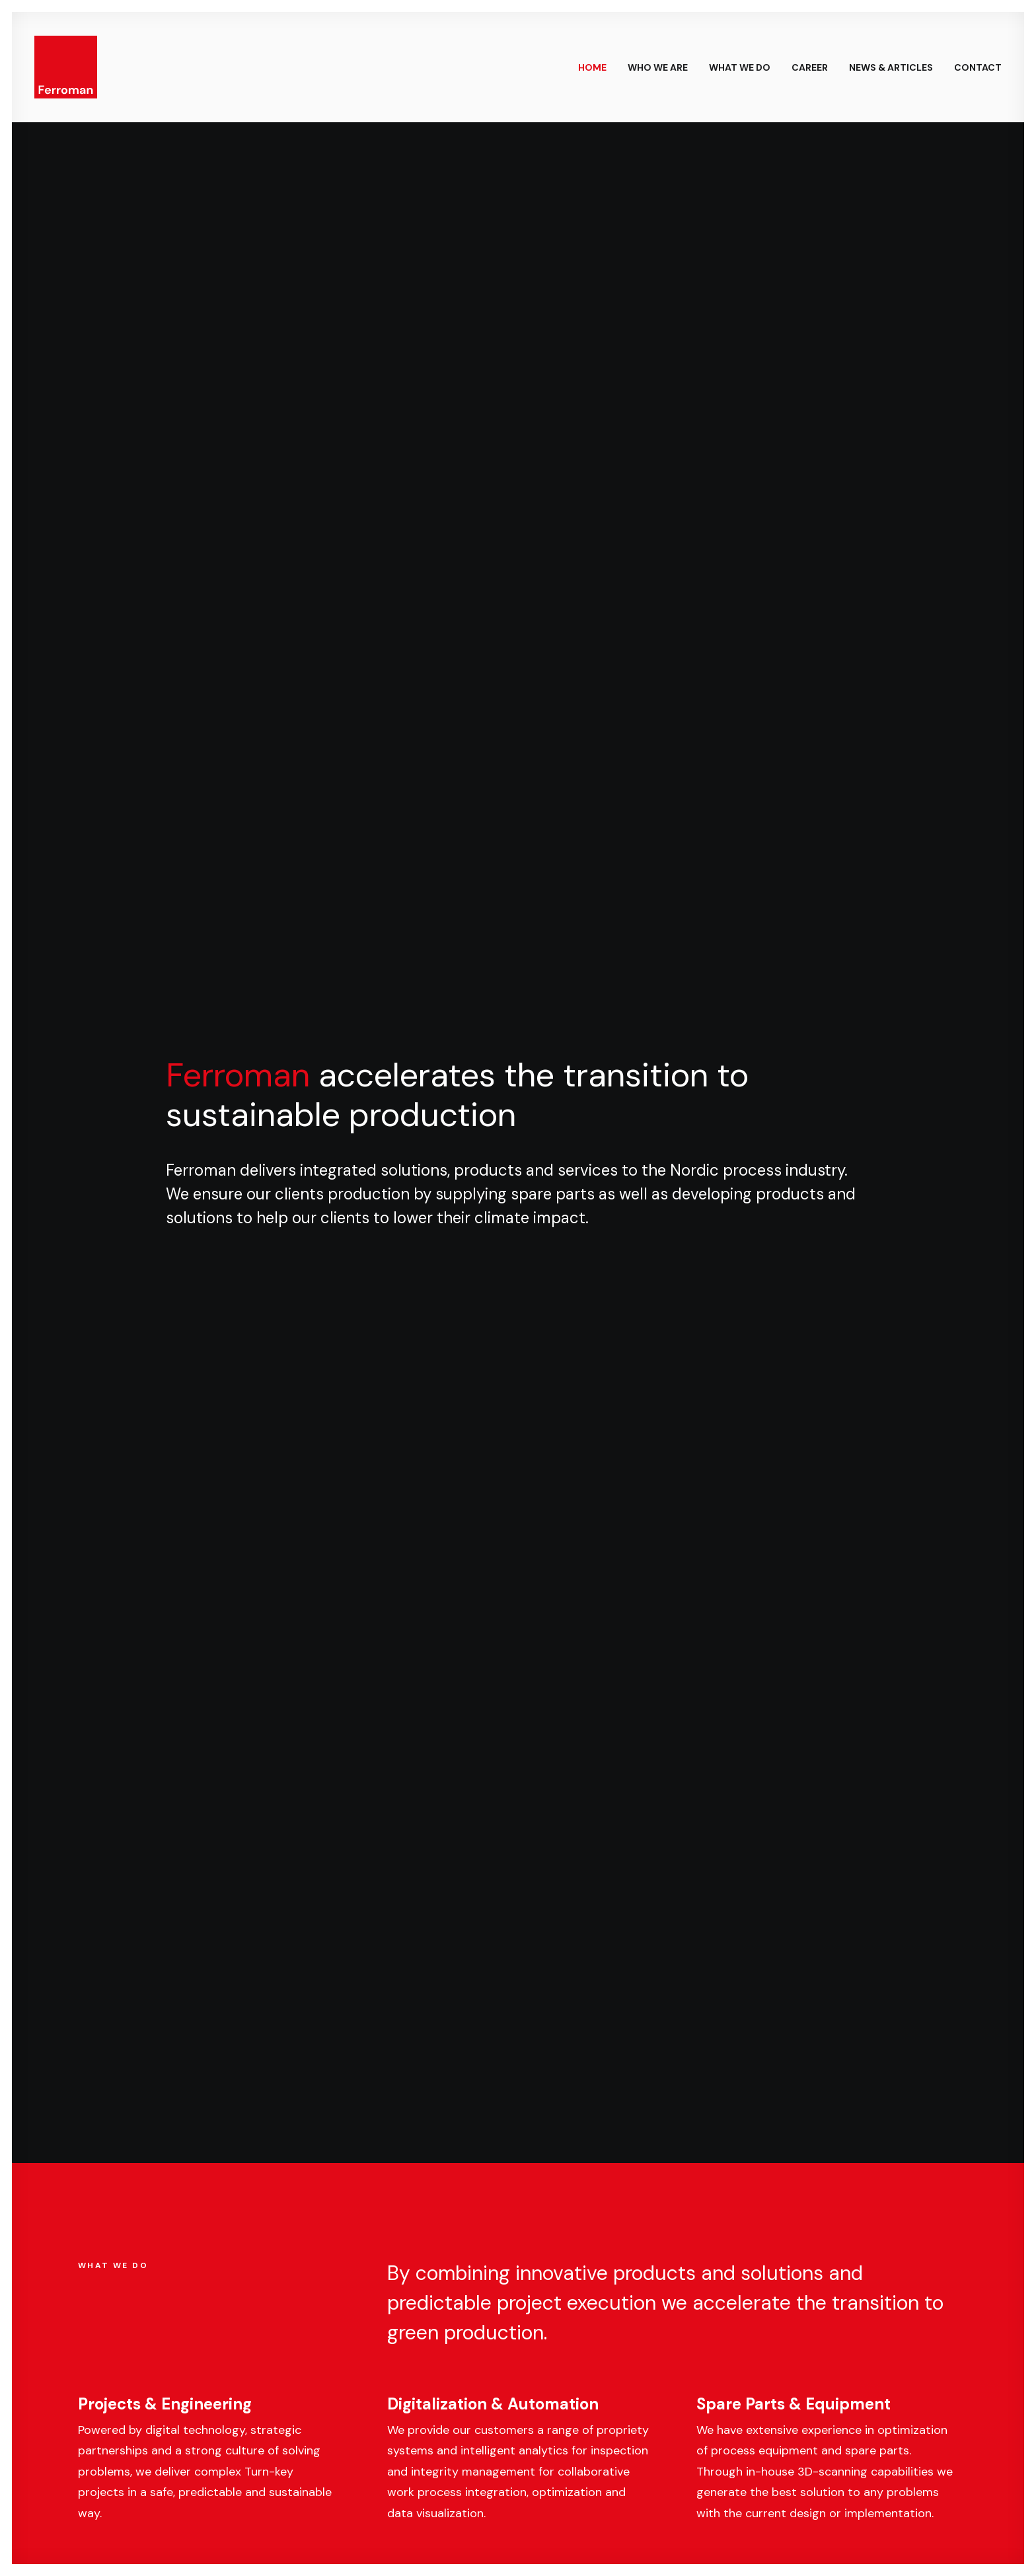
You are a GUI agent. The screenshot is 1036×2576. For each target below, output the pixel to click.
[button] (394, 2258)
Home (592, 67)
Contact (978, 67)
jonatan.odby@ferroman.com (775, 2413)
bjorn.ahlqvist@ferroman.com (165, 2413)
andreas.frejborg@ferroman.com (480, 2413)
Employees (117, 1607)
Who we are (658, 67)
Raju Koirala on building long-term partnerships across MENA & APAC (625, 1143)
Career (810, 67)
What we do (739, 67)
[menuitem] (597, 67)
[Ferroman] (65, 67)
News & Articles (891, 67)
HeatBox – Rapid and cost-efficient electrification (847, 1158)
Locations (577, 1607)
